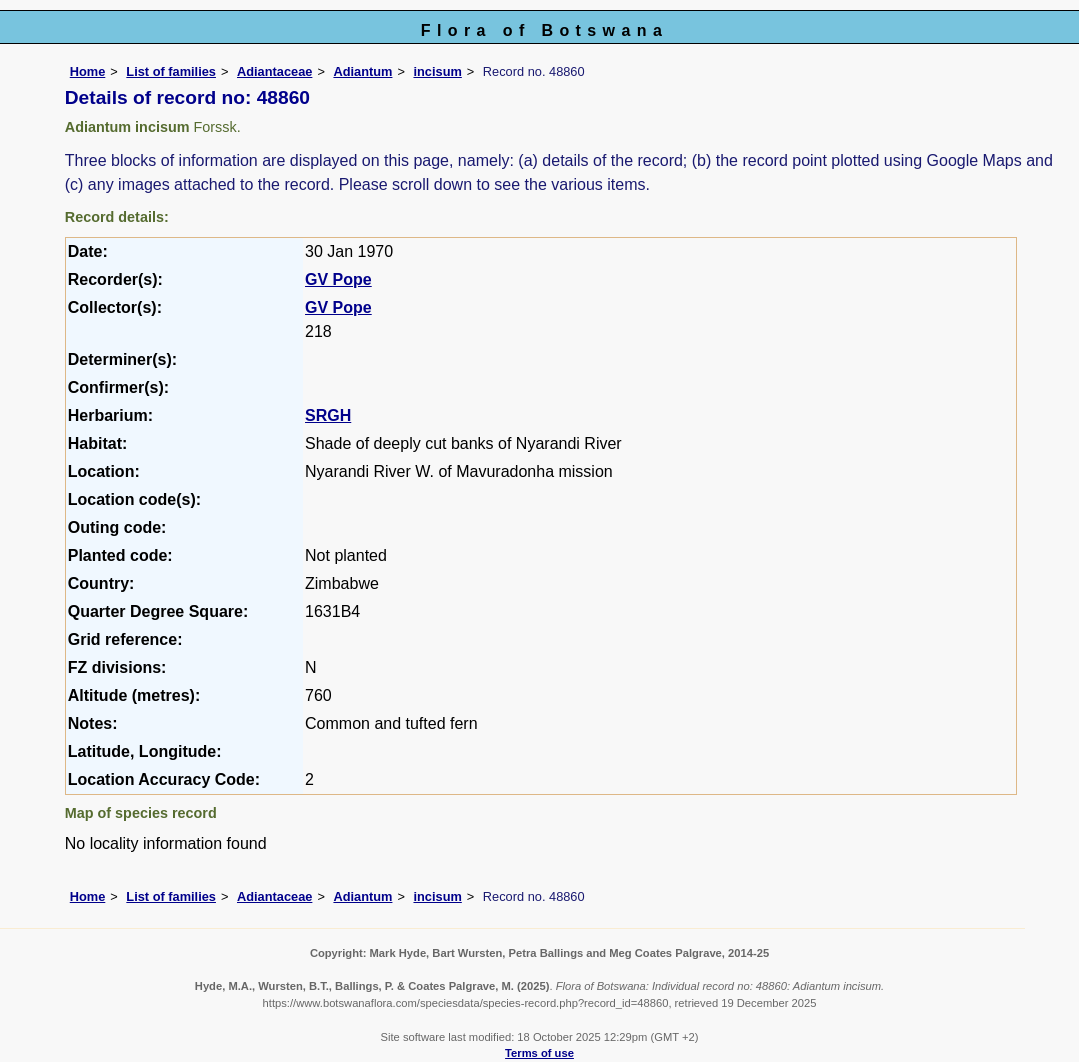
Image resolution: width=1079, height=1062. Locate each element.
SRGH (328, 415)
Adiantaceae (274, 71)
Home (88, 71)
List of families (171, 71)
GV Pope (338, 279)
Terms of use (539, 1053)
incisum (437, 71)
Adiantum (362, 71)
